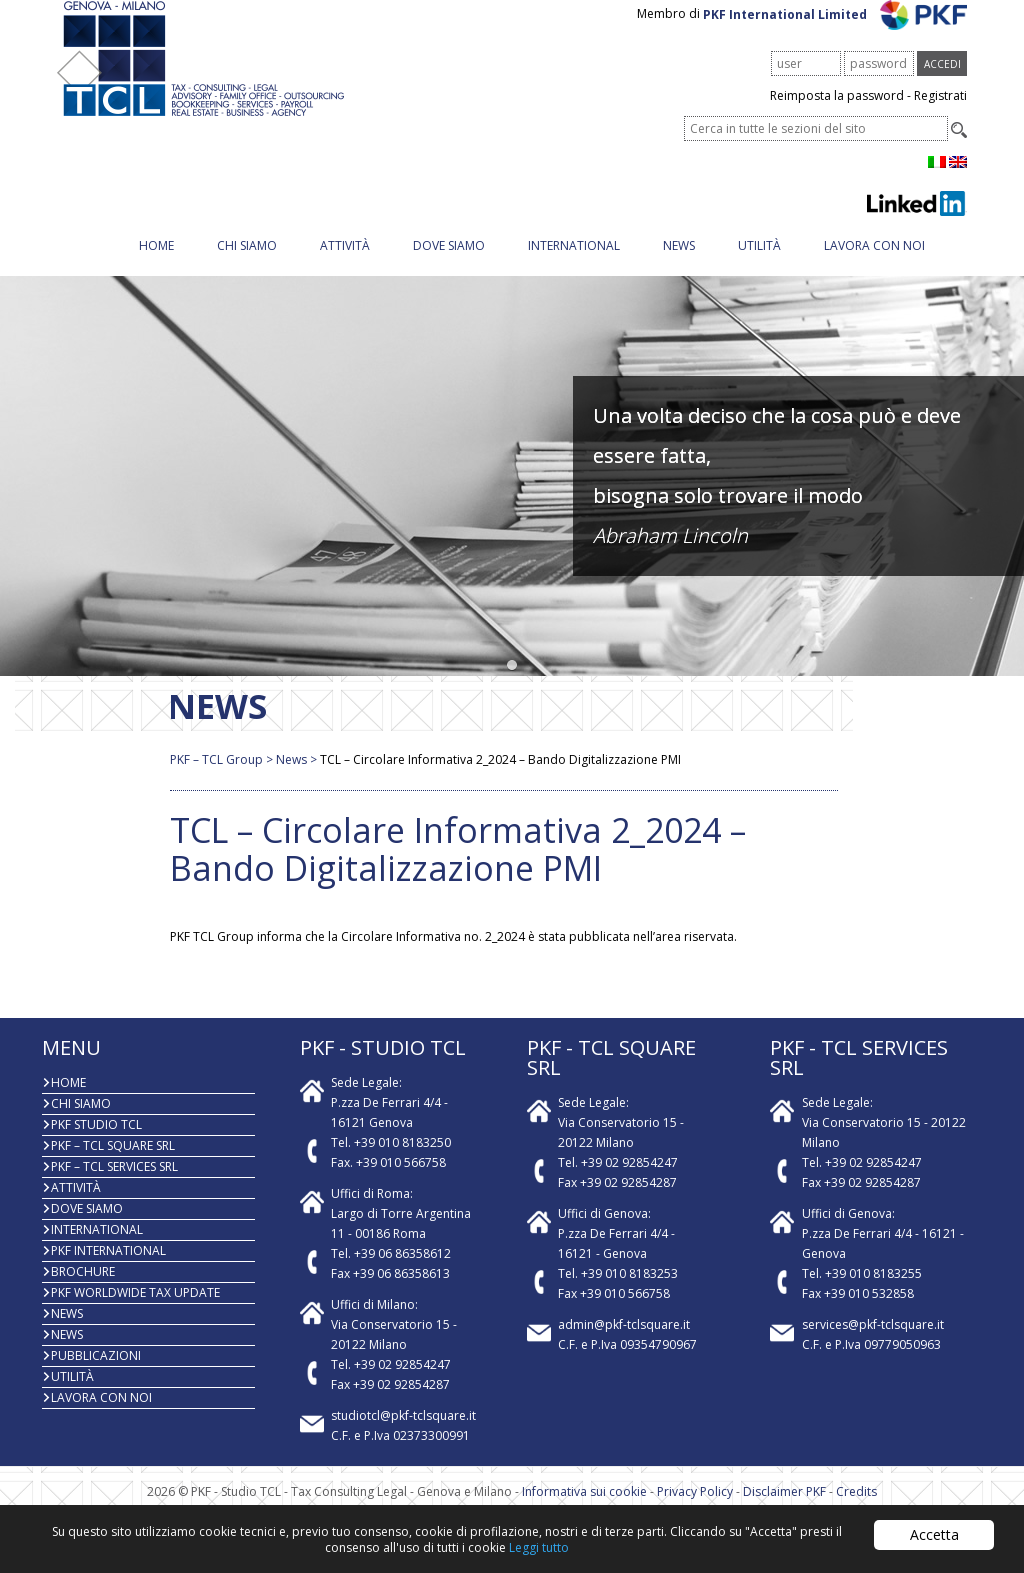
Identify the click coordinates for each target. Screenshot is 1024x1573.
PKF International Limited (835, 33)
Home (156, 265)
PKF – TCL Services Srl (114, 1186)
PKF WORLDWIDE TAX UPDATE (135, 1312)
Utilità (759, 265)
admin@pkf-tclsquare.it (624, 1344)
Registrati (940, 115)
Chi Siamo (247, 265)
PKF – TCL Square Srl (113, 1165)
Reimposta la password (837, 115)
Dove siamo (449, 265)
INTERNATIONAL (574, 265)
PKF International (108, 1270)
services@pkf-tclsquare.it (873, 1344)
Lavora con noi (874, 265)
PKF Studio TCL (96, 1144)
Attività (345, 265)
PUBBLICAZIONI (96, 1375)
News (679, 265)
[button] (512, 685)
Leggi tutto (539, 1547)
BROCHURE (83, 1291)
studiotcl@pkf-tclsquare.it (403, 1435)
